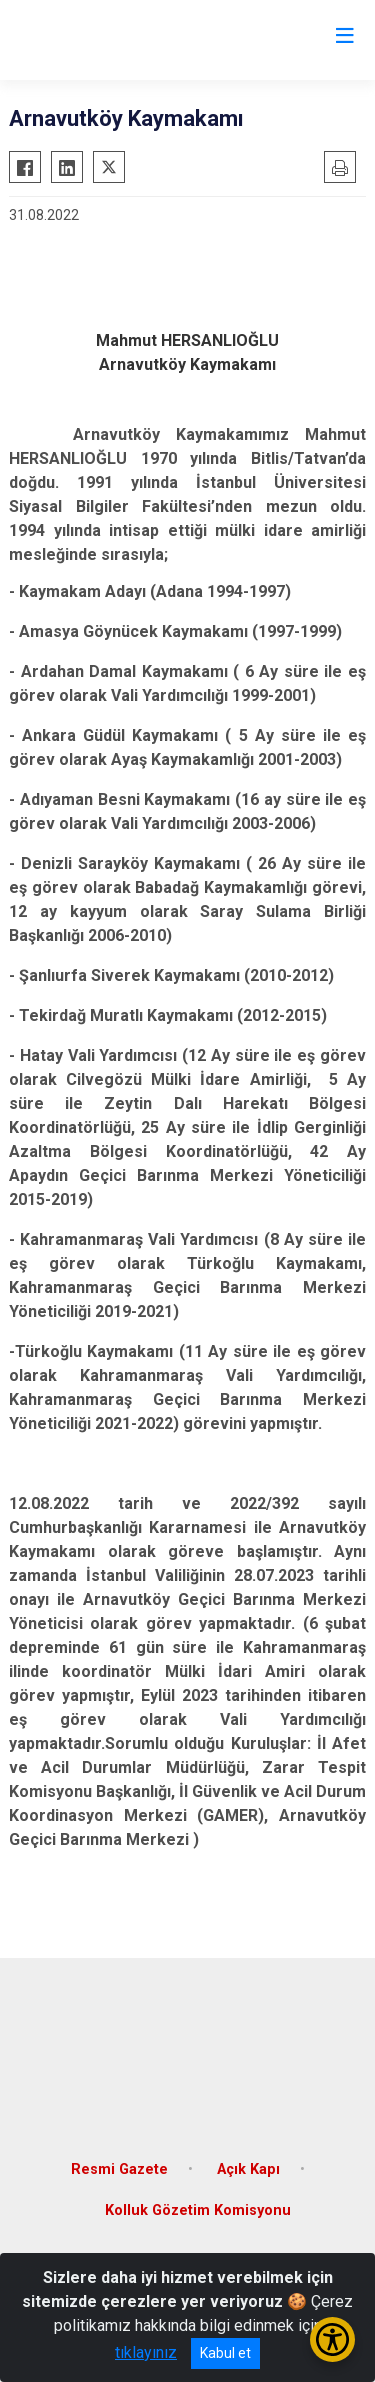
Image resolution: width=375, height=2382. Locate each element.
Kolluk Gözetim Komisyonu (198, 2210)
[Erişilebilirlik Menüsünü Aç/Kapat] (332, 2339)
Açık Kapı (248, 2169)
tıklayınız (146, 2352)
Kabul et (225, 2353)
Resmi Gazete (119, 2169)
